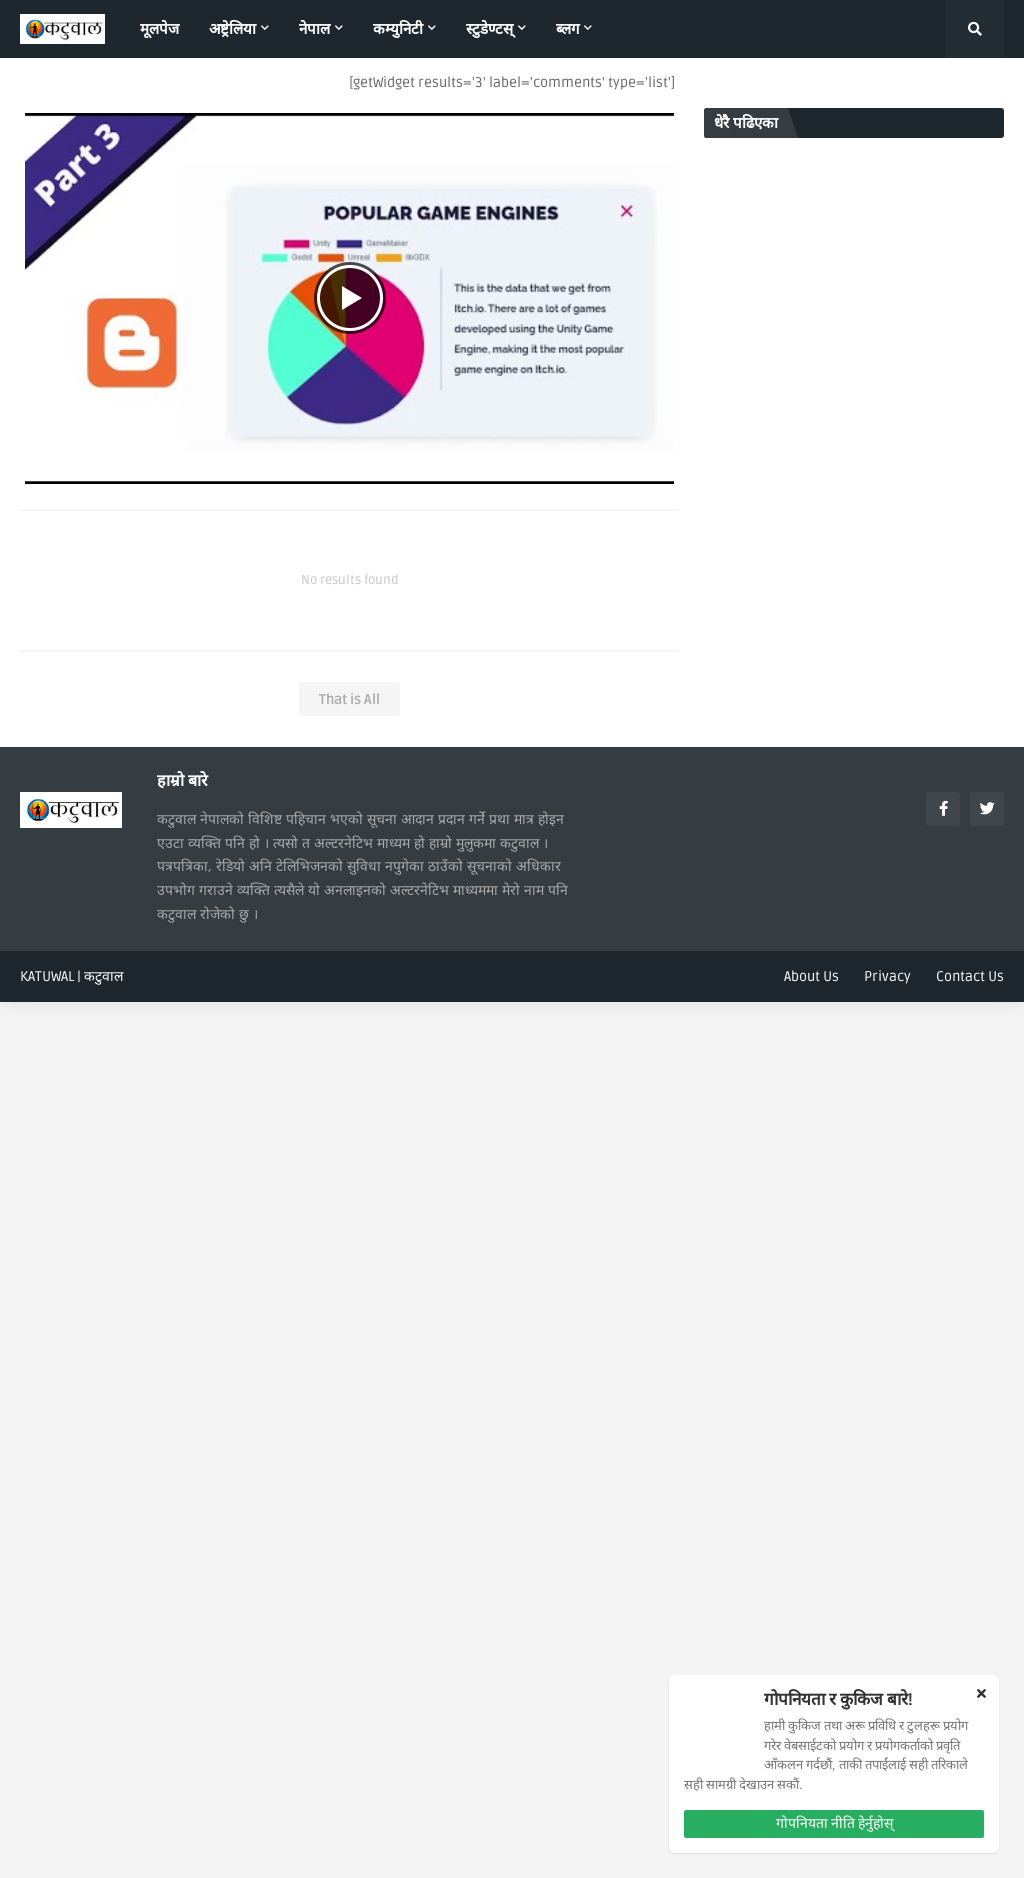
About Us (811, 976)
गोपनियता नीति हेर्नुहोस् (834, 1823)
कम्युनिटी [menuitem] (398, 29)
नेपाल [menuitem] (314, 29)
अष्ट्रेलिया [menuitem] (232, 29)
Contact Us (970, 976)
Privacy (887, 976)
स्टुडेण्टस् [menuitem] (489, 29)
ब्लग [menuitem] (567, 29)
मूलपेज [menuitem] (159, 29)
